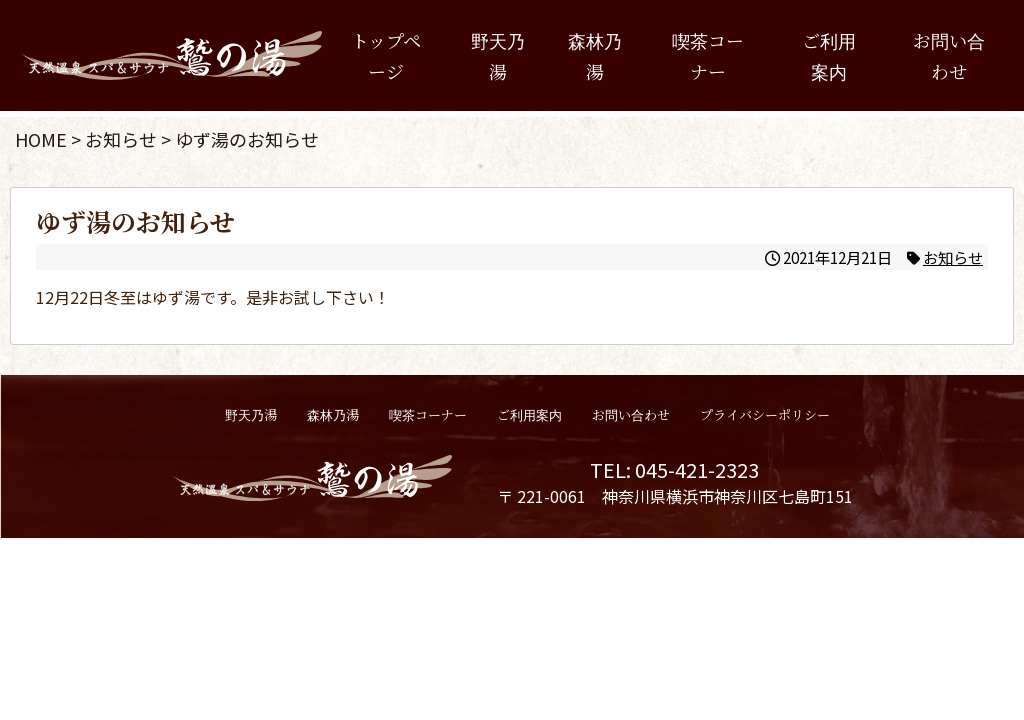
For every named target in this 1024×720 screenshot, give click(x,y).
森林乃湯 (595, 55)
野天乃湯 (498, 55)
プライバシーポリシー (765, 414)
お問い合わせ (949, 55)
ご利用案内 (829, 55)
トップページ (386, 55)
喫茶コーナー (708, 55)
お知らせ (953, 257)
